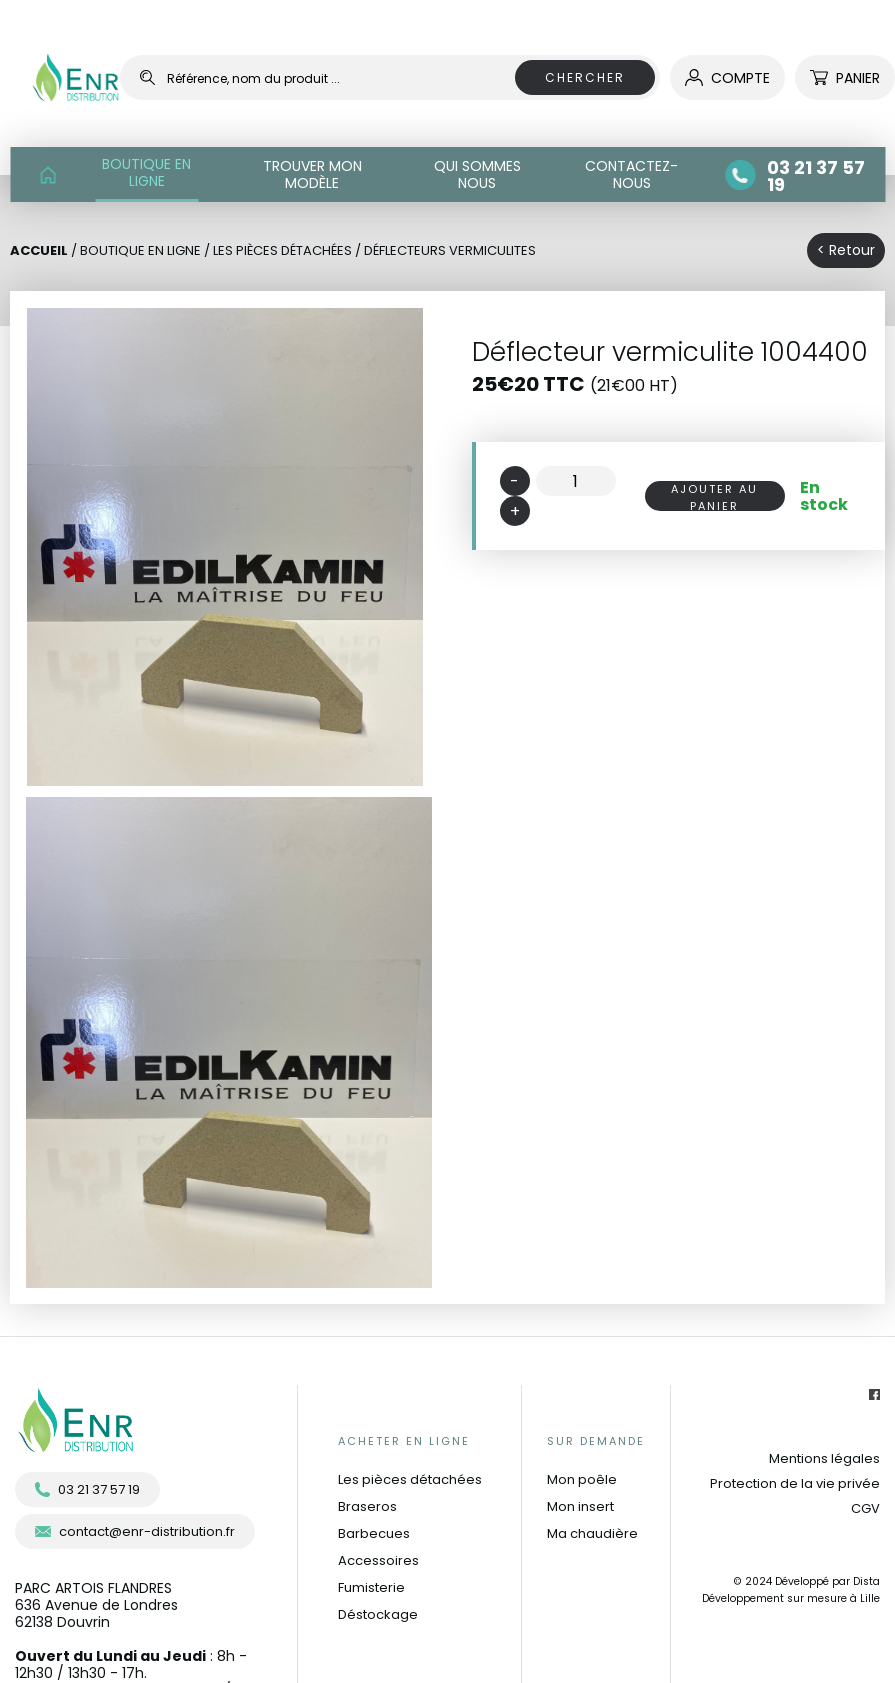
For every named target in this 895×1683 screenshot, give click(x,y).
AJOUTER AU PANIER (714, 496)
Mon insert (580, 1506)
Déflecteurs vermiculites (450, 250)
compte (727, 78)
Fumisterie (371, 1587)
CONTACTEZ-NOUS (631, 174)
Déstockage (378, 1614)
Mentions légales (824, 1458)
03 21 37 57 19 (87, 1489)
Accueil (39, 250)
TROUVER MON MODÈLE (312, 174)
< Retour (846, 250)
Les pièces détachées (410, 1479)
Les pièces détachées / (288, 250)
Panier (845, 78)
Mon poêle (582, 1479)
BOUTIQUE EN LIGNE (146, 172)
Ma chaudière (592, 1533)
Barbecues (374, 1533)
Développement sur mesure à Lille (791, 1598)
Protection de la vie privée (795, 1483)
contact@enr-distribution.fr (135, 1531)
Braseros (367, 1506)
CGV (865, 1508)
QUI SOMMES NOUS (477, 174)
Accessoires (378, 1560)
